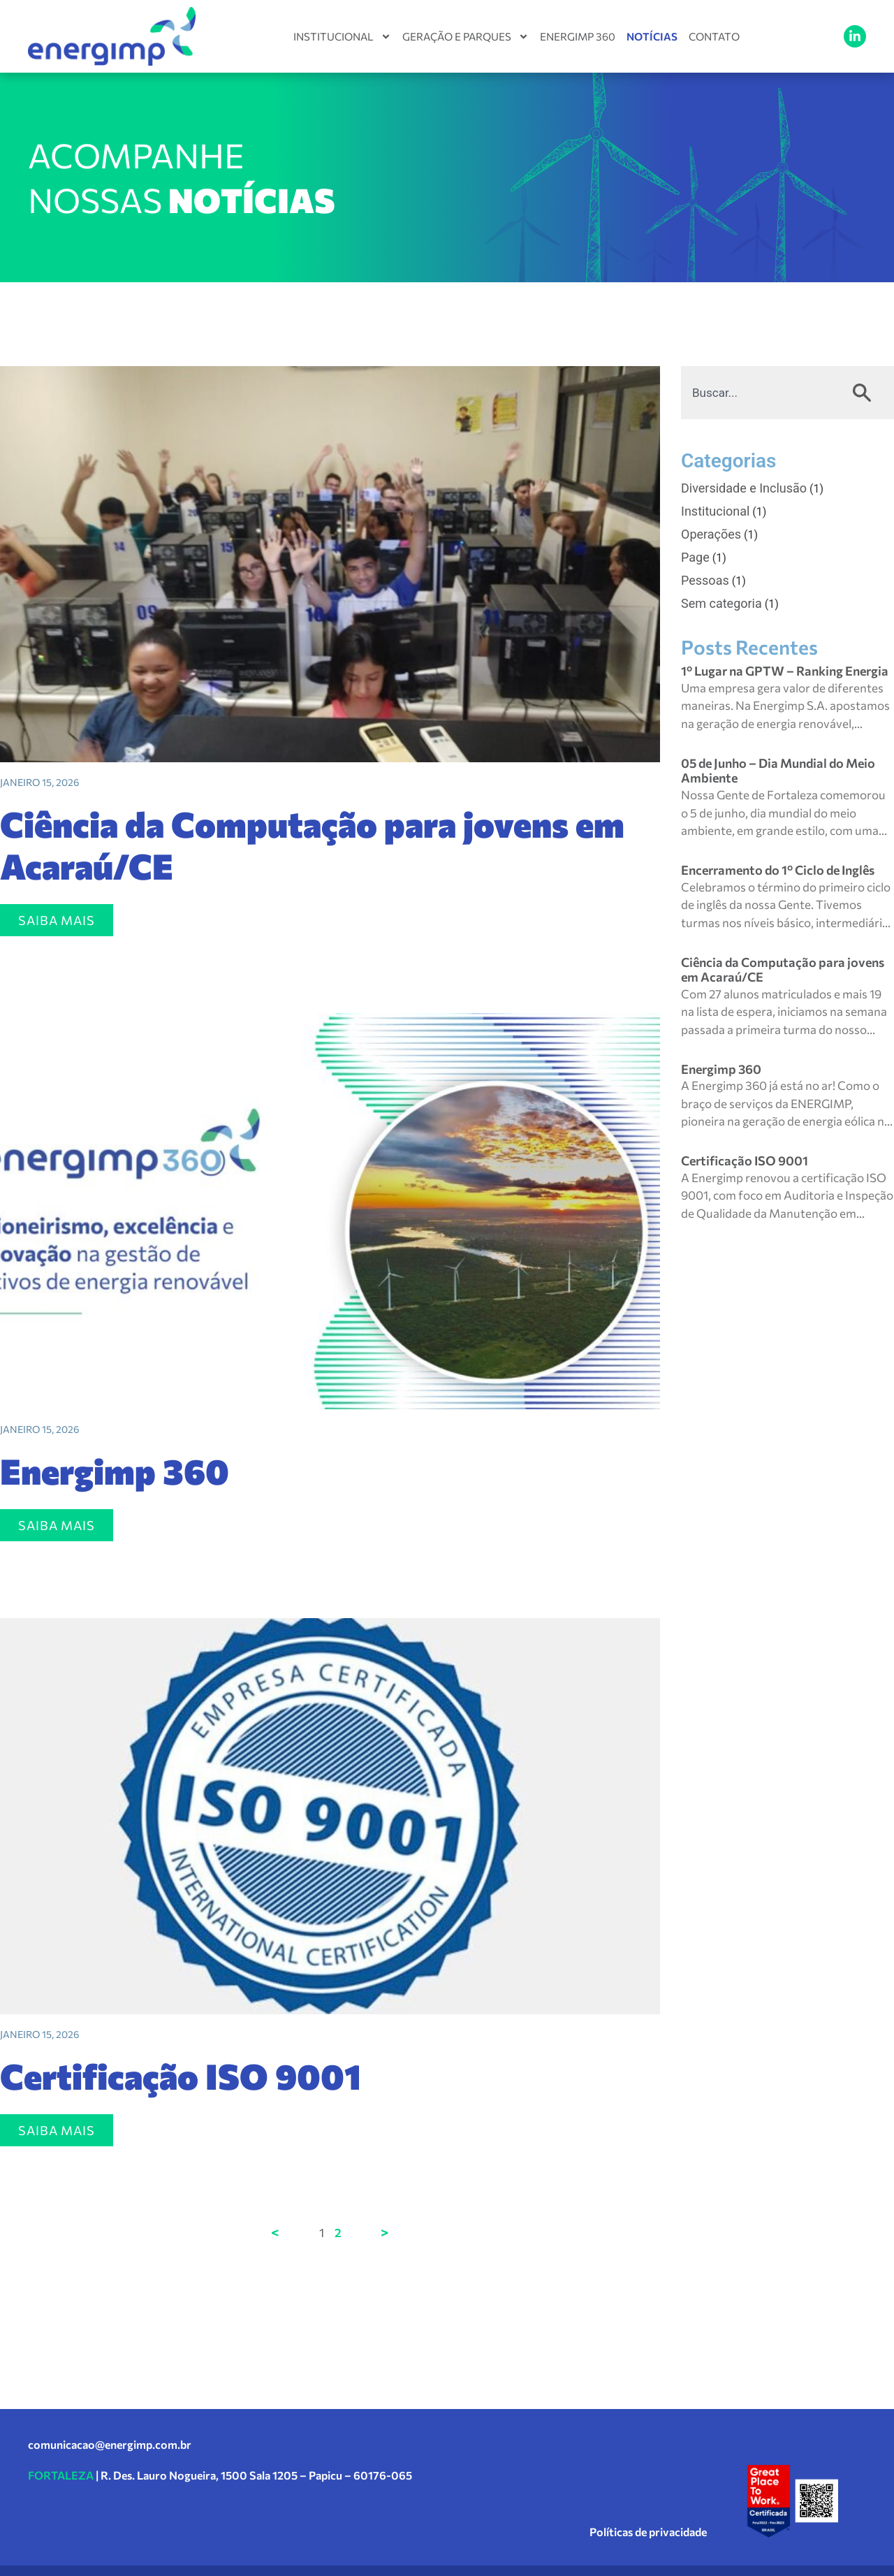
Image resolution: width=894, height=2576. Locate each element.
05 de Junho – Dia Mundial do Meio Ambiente (778, 770)
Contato (714, 36)
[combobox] (759, 393)
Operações (711, 534)
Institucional (342, 36)
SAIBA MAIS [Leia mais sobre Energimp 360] (56, 1525)
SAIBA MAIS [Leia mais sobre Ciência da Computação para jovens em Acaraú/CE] (56, 920)
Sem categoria (721, 603)
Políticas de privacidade (648, 2531)
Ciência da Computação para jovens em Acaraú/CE (312, 844)
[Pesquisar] (864, 393)
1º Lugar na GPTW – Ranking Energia (784, 670)
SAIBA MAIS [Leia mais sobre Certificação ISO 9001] (56, 2130)
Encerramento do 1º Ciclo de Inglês (777, 870)
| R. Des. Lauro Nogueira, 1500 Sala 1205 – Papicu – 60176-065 (220, 2475)
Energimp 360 (577, 36)
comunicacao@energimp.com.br (109, 2444)
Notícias (651, 36)
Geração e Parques (465, 36)
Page (695, 557)
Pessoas (705, 580)
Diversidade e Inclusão (744, 488)
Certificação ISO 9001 (180, 2075)
